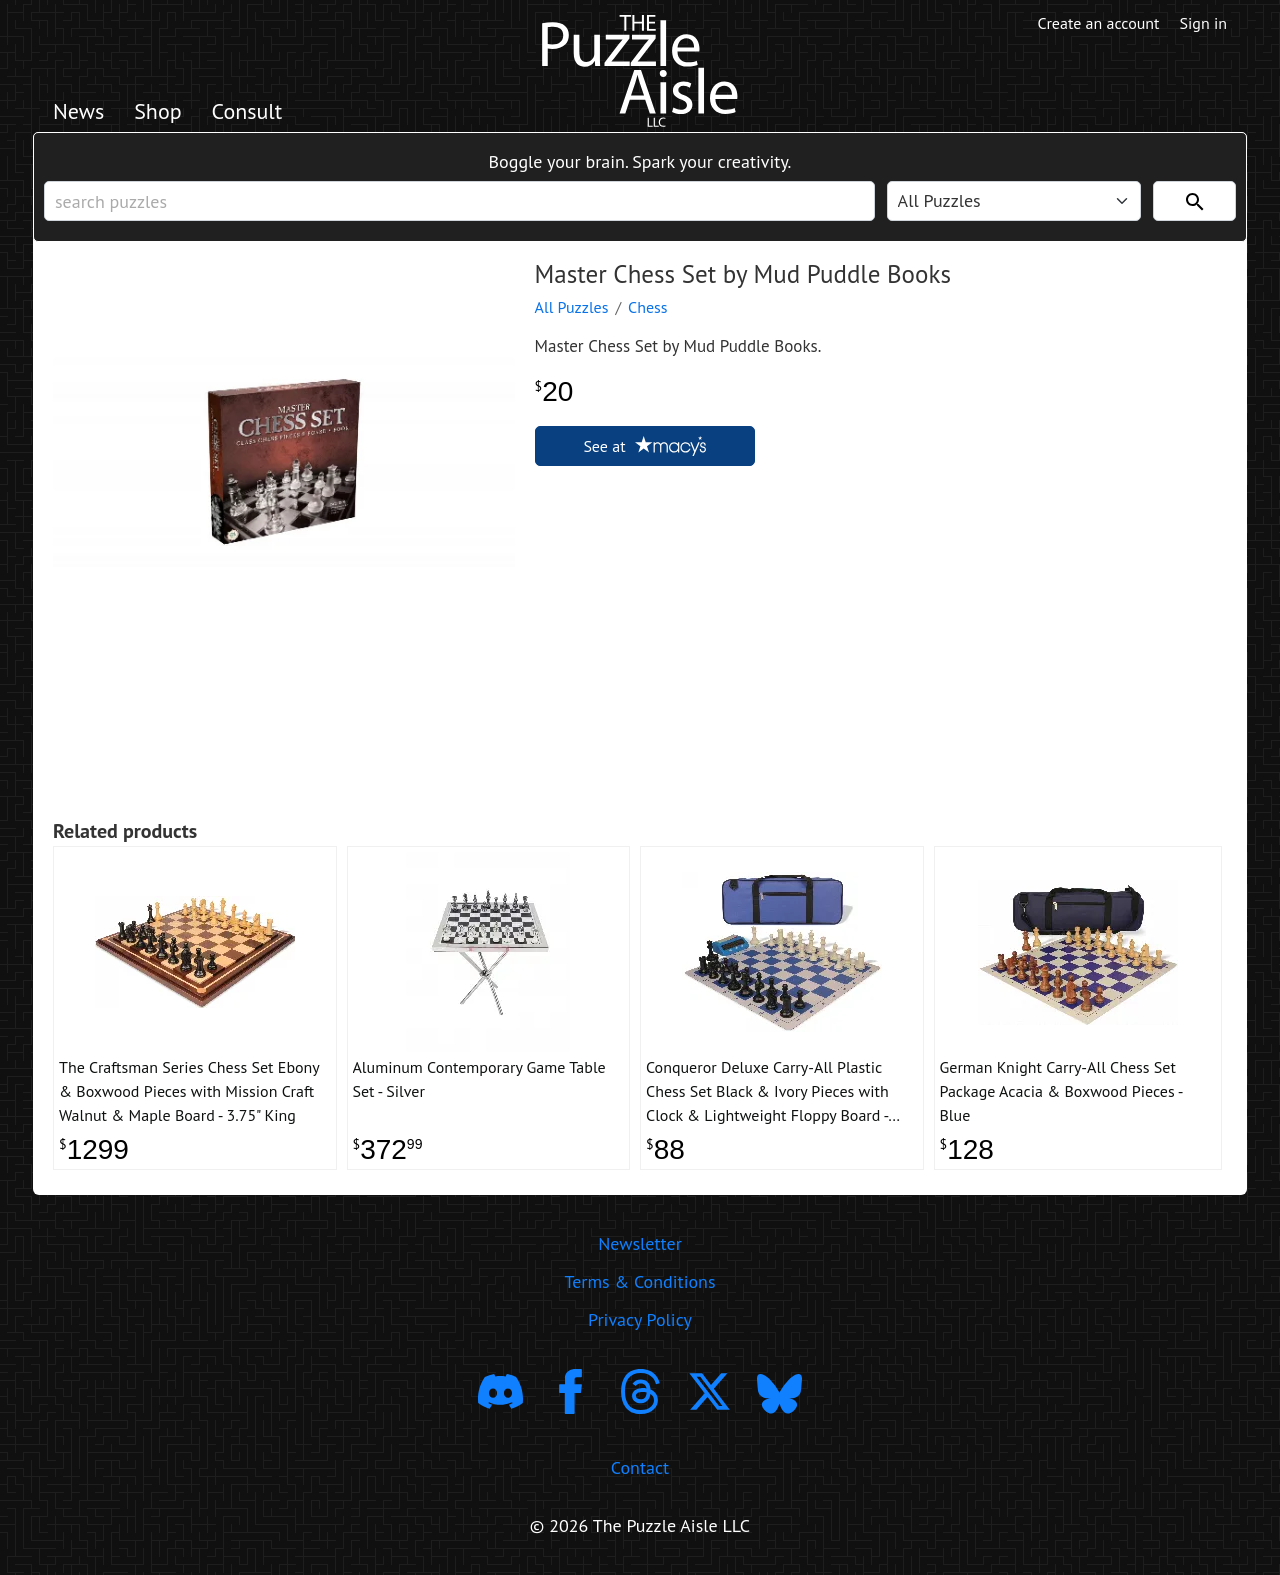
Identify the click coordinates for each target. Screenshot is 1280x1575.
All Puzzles (572, 307)
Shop (157, 111)
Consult (247, 111)
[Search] (1194, 201)
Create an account (1099, 23)
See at (644, 446)
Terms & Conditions (639, 1281)
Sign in (1203, 23)
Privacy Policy (640, 1319)
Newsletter (640, 1243)
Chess (648, 307)
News (78, 111)
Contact (640, 1467)
